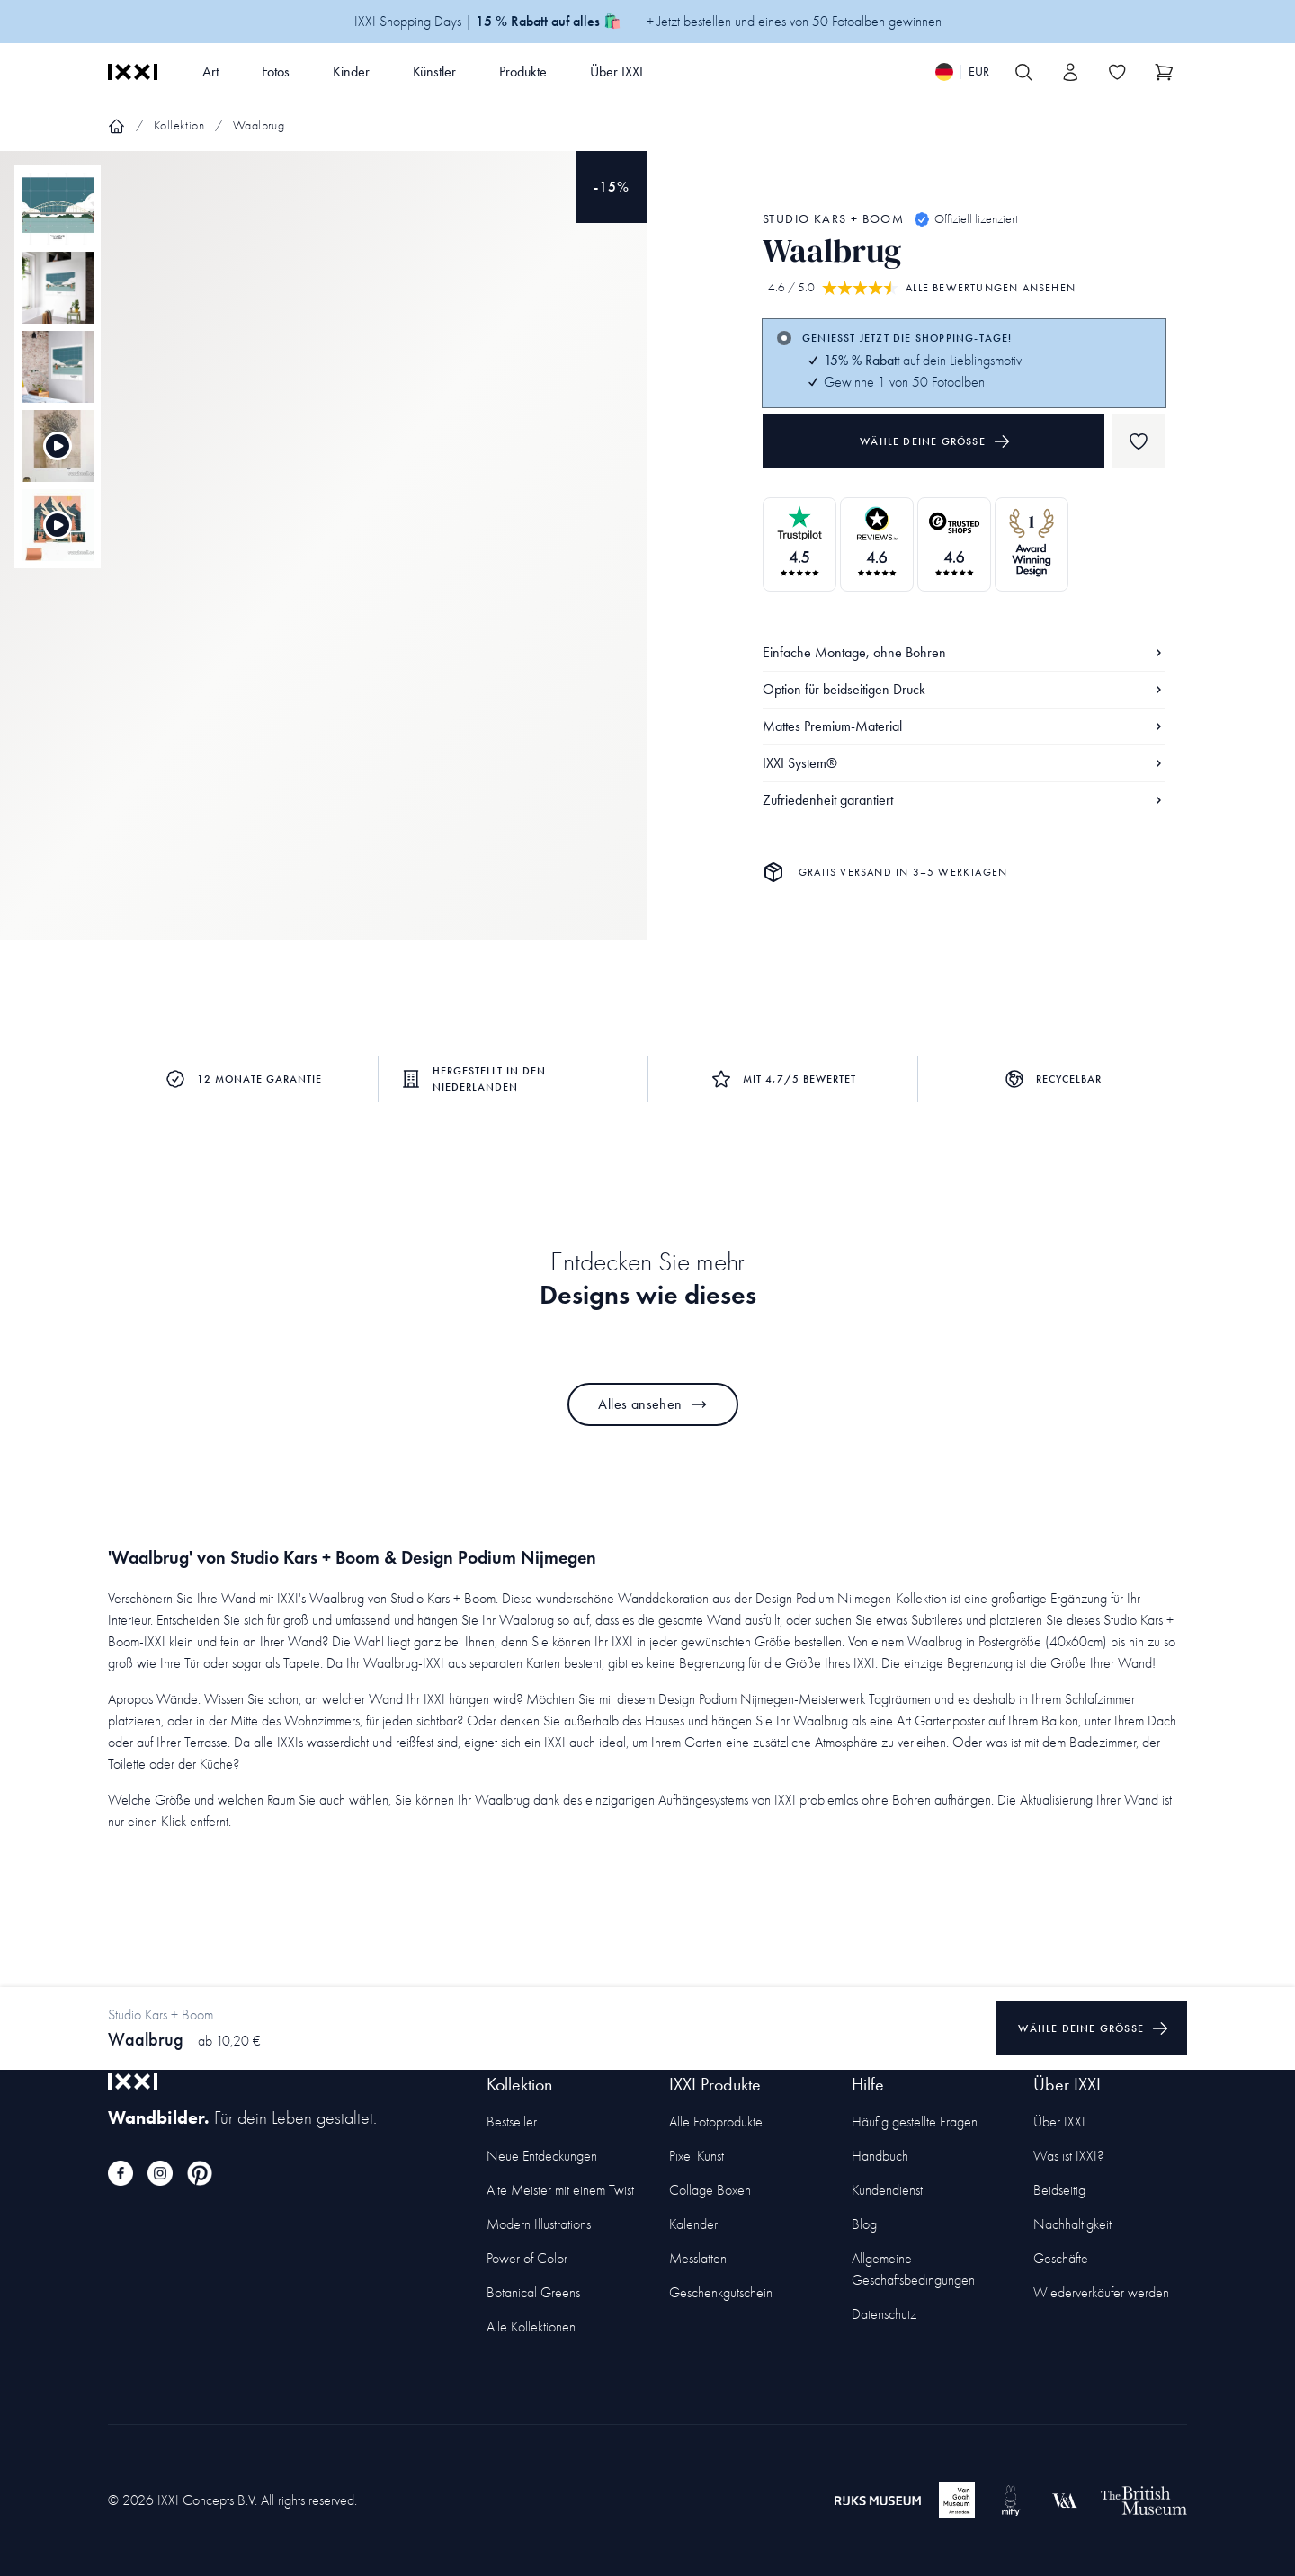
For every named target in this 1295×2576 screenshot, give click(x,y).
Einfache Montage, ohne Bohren (964, 652)
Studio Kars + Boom (833, 219)
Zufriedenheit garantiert (964, 799)
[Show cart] (1163, 72)
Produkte (523, 71)
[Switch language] (962, 72)
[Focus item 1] (324, 561)
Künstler (434, 71)
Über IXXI (616, 71)
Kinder (351, 71)
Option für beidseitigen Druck (964, 689)
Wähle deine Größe (935, 441)
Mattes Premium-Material (964, 726)
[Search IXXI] (1023, 72)
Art (210, 71)
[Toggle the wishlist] (1117, 72)
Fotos (276, 71)
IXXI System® (964, 762)
